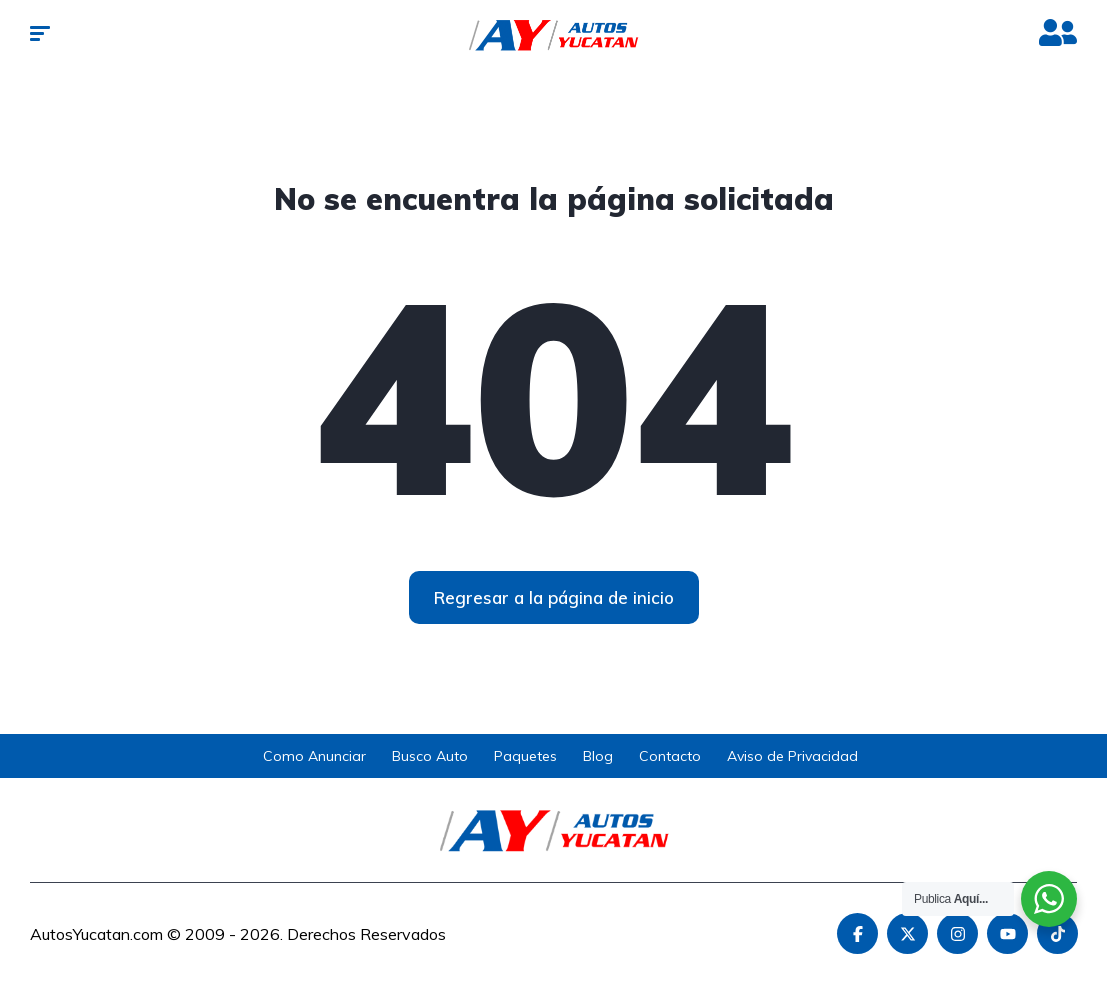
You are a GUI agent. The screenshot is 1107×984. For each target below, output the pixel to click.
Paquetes (525, 756)
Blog (598, 756)
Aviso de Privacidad (792, 756)
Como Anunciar (314, 756)
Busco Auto (430, 756)
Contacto (670, 756)
